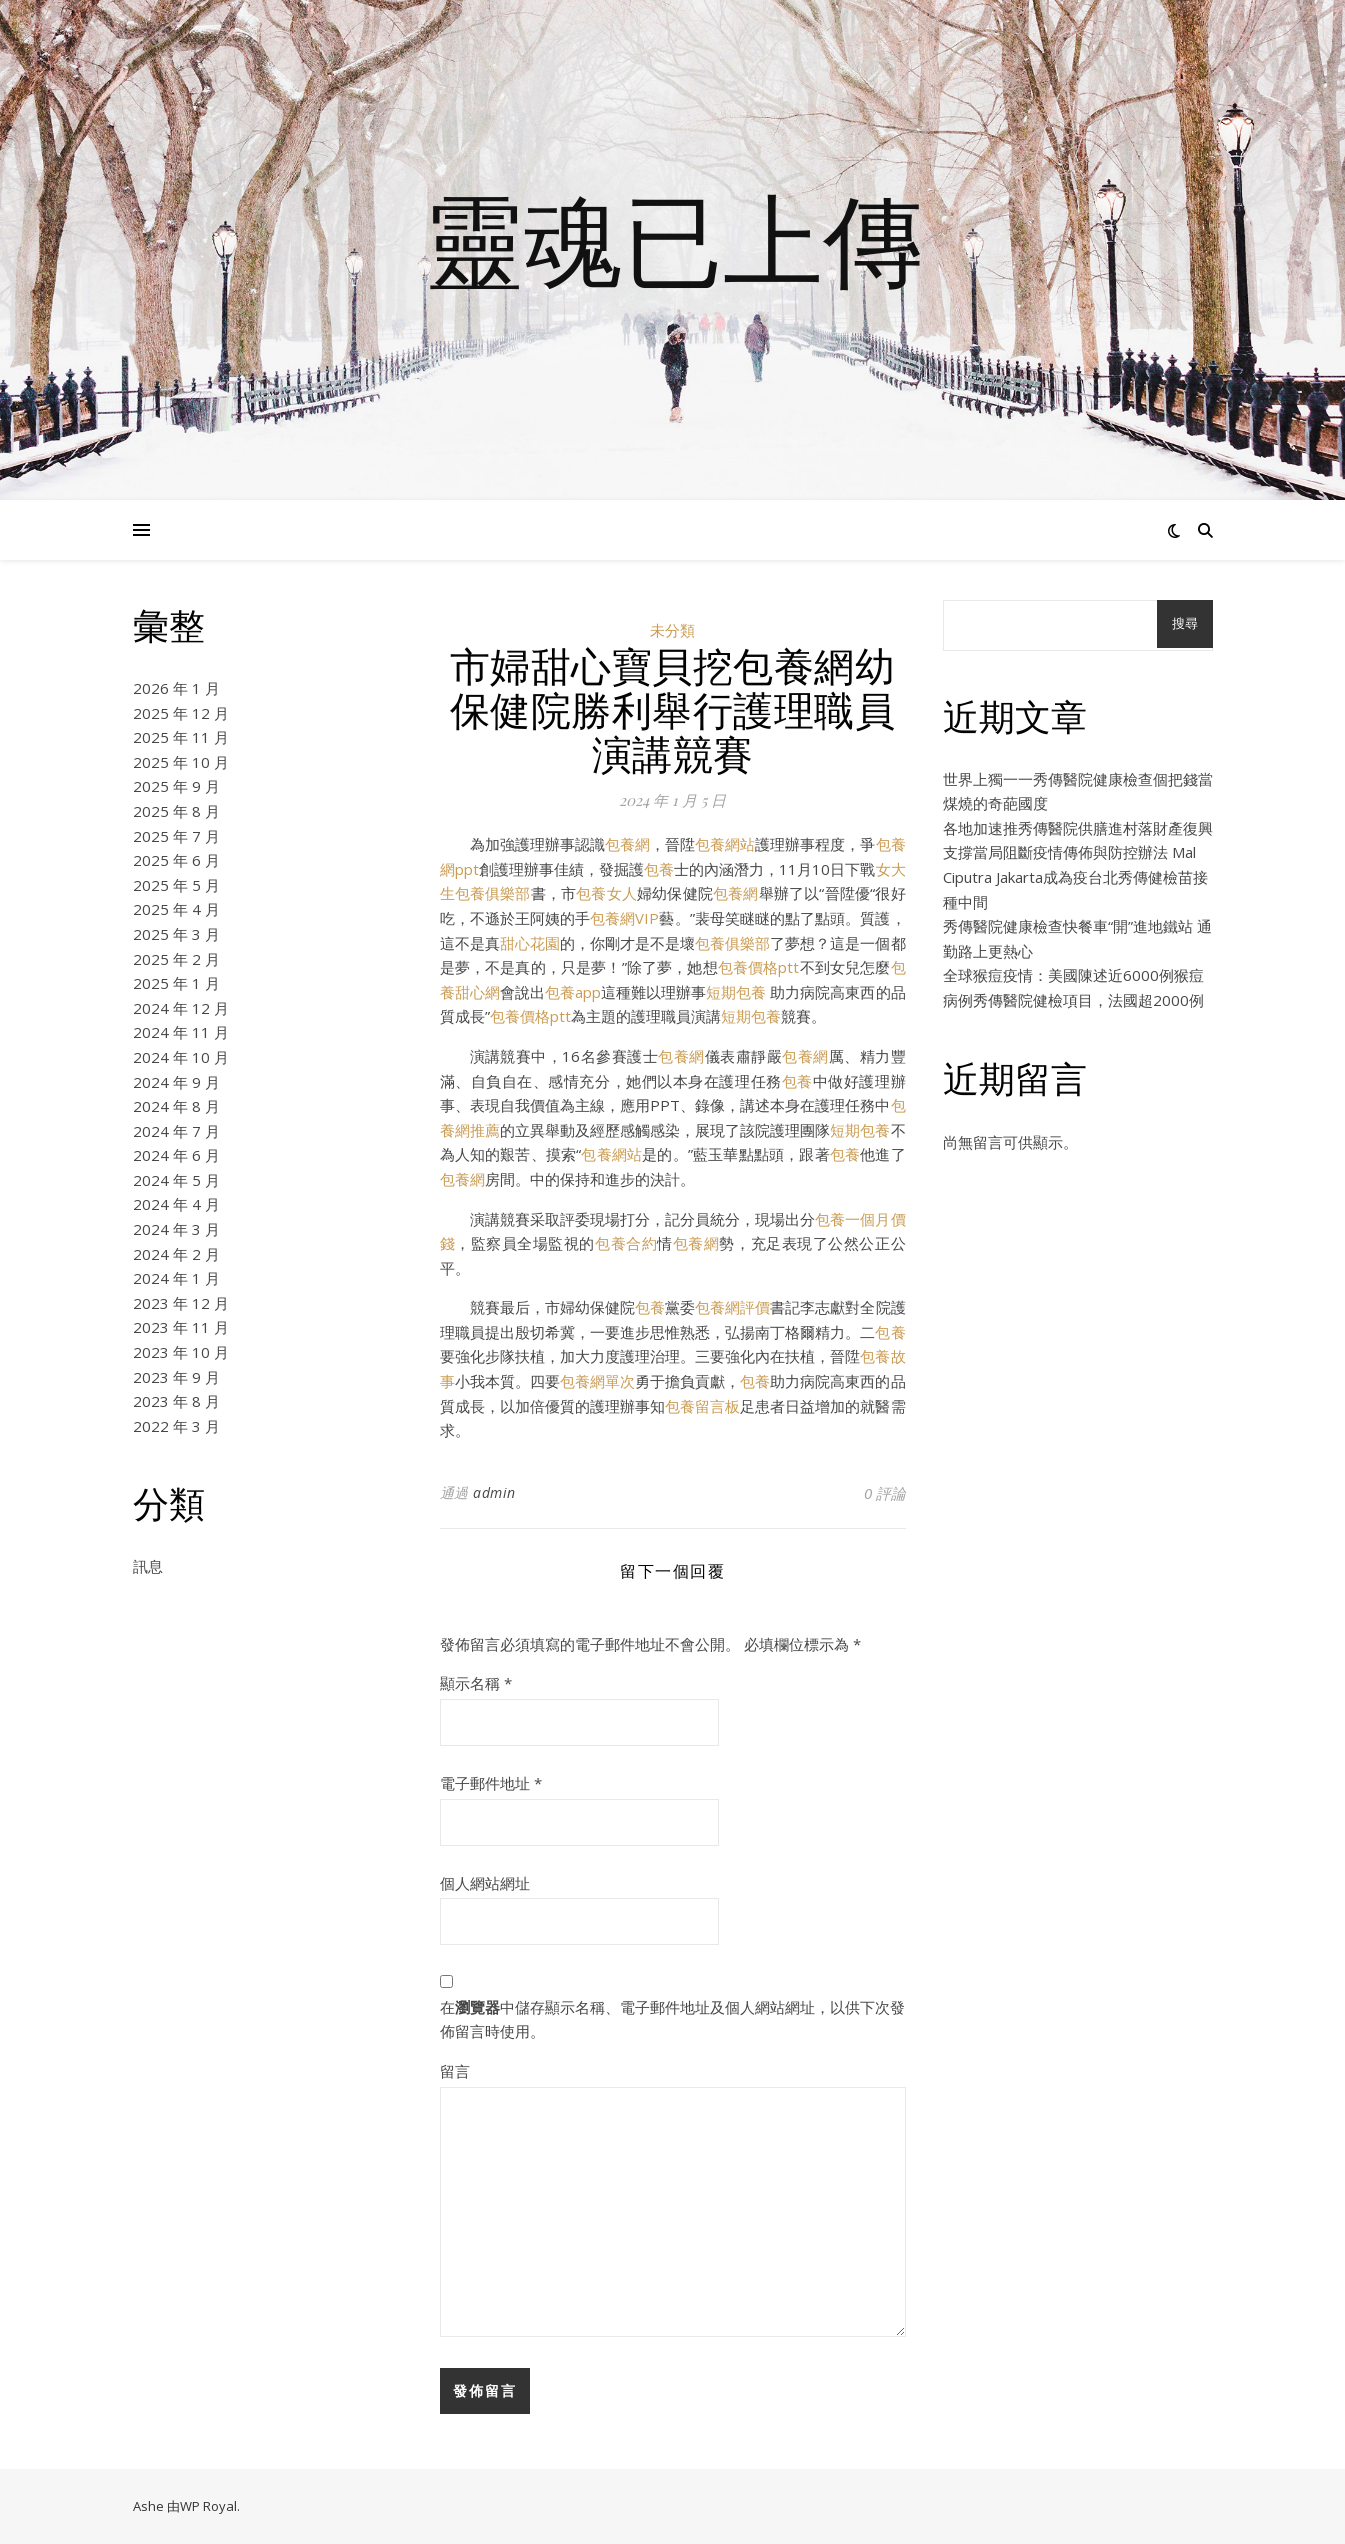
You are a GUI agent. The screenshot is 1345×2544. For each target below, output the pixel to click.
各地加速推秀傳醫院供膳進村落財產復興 (1078, 828)
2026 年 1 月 (176, 688)
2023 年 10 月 (181, 1352)
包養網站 (725, 844)
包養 (659, 869)
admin (494, 1492)
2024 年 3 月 (176, 1229)
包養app (573, 992)
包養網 (627, 844)
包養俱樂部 (732, 943)
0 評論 (885, 1493)
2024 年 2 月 (176, 1254)
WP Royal (208, 2506)
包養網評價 (732, 1307)
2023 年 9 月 (176, 1377)
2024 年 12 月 (181, 1008)
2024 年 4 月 (176, 1204)
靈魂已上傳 (673, 238)
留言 (455, 2071)
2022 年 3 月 (176, 1426)
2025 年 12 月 (181, 713)
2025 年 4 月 (176, 909)
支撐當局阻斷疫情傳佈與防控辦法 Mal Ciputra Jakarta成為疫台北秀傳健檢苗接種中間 (1075, 876)
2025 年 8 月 (176, 811)
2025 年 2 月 (176, 959)
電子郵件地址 (491, 1783)
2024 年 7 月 (176, 1131)
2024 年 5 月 (176, 1180)
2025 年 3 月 (176, 934)
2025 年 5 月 (176, 885)
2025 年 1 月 (176, 983)
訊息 (148, 1566)
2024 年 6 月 (176, 1155)
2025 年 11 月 (181, 737)
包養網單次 (597, 1381)
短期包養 (736, 992)
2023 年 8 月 (176, 1401)
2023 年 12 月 (181, 1303)
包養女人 (606, 893)
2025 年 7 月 (176, 836)
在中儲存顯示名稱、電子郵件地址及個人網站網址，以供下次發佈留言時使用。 (672, 2019)
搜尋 (1185, 623)
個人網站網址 (485, 1883)
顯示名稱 (476, 1683)
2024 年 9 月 (176, 1082)
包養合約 (626, 1243)
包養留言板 (702, 1406)
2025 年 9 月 (176, 786)
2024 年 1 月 (176, 1278)
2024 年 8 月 (176, 1106)
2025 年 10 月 (181, 762)
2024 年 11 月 (181, 1032)
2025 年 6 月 (176, 860)
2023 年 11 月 (181, 1327)
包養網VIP (624, 918)
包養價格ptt (759, 967)
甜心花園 (530, 943)
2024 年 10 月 (181, 1057)
